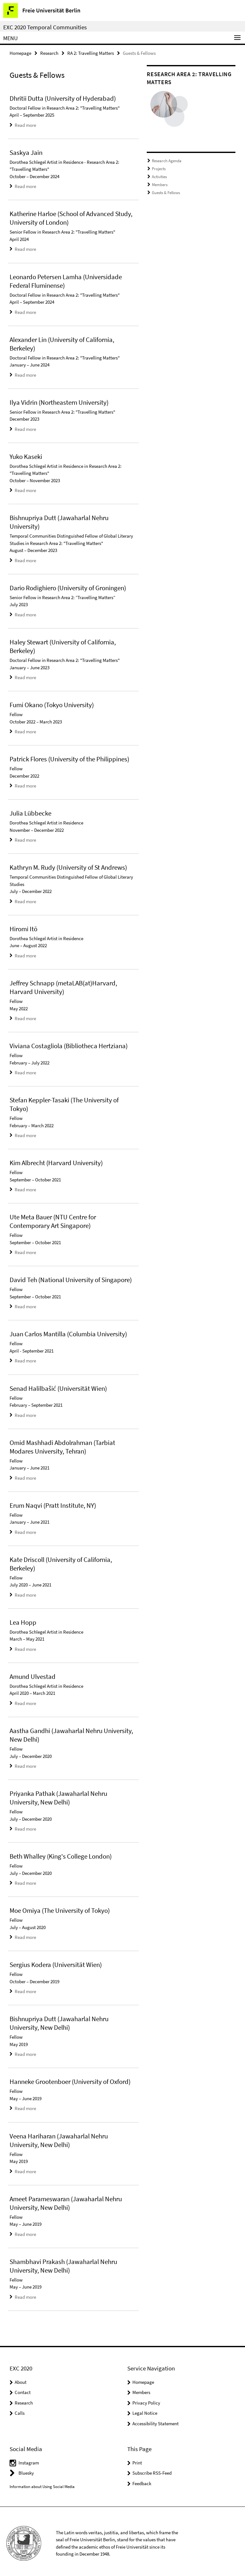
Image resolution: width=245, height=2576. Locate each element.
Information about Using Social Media (42, 2482)
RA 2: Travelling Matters (90, 53)
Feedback (141, 2479)
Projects (159, 168)
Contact (23, 2388)
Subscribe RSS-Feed (152, 2469)
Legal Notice (144, 2409)
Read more (25, 125)
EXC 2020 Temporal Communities (45, 27)
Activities (159, 176)
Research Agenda (167, 160)
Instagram (29, 2459)
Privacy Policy (146, 2399)
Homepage (20, 53)
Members (159, 184)
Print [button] (137, 2459)
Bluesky (26, 2469)
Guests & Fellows (166, 191)
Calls (20, 2409)
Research (49, 53)
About (20, 2378)
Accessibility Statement (155, 2419)
